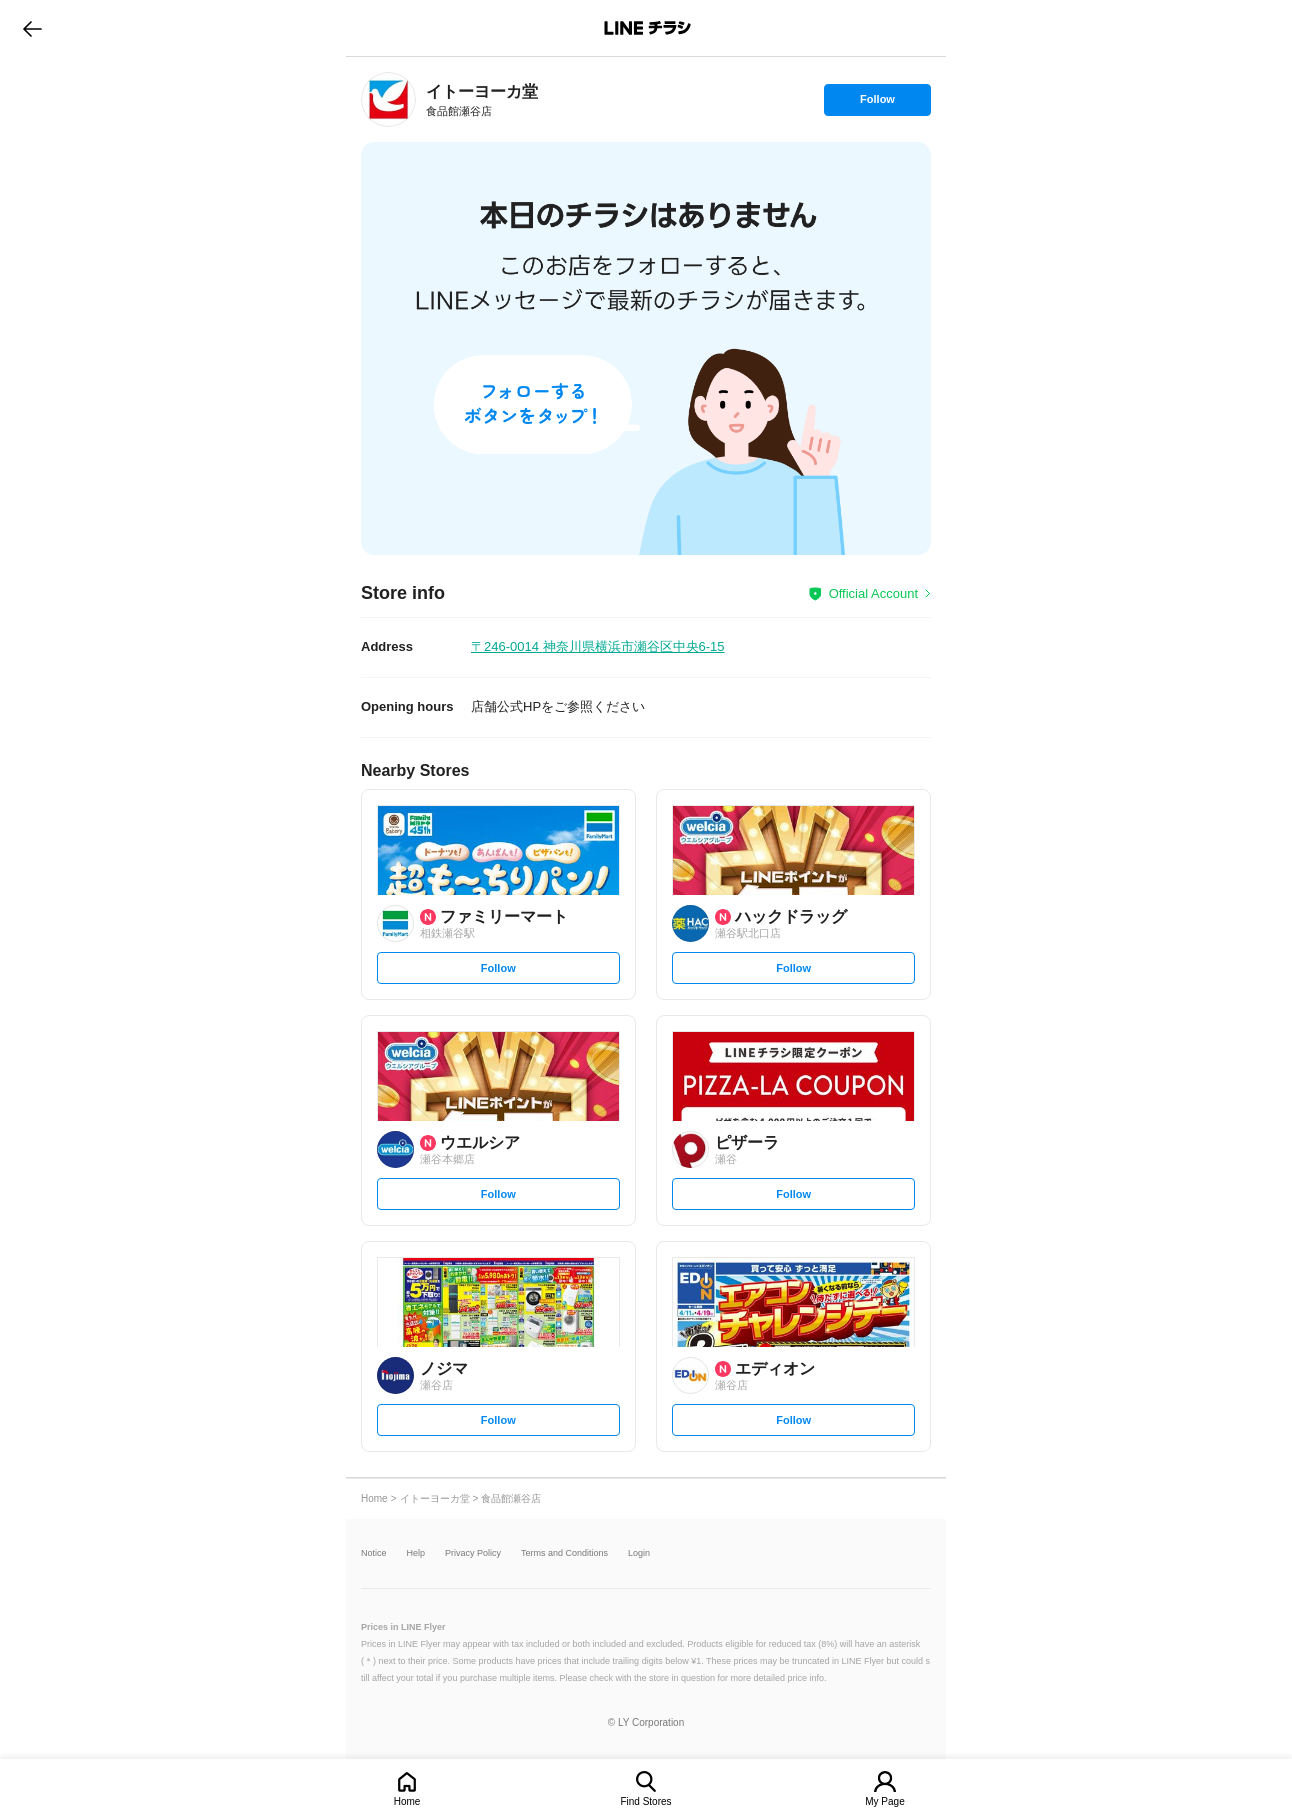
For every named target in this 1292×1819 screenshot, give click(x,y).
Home (407, 1801)
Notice (374, 1553)
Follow (877, 104)
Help (416, 1553)
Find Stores (645, 1801)
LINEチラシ (647, 28)
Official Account (873, 593)
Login (639, 1553)
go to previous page (32, 28)
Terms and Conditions (564, 1553)
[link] (388, 99)
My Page (884, 1801)
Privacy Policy (473, 1553)
